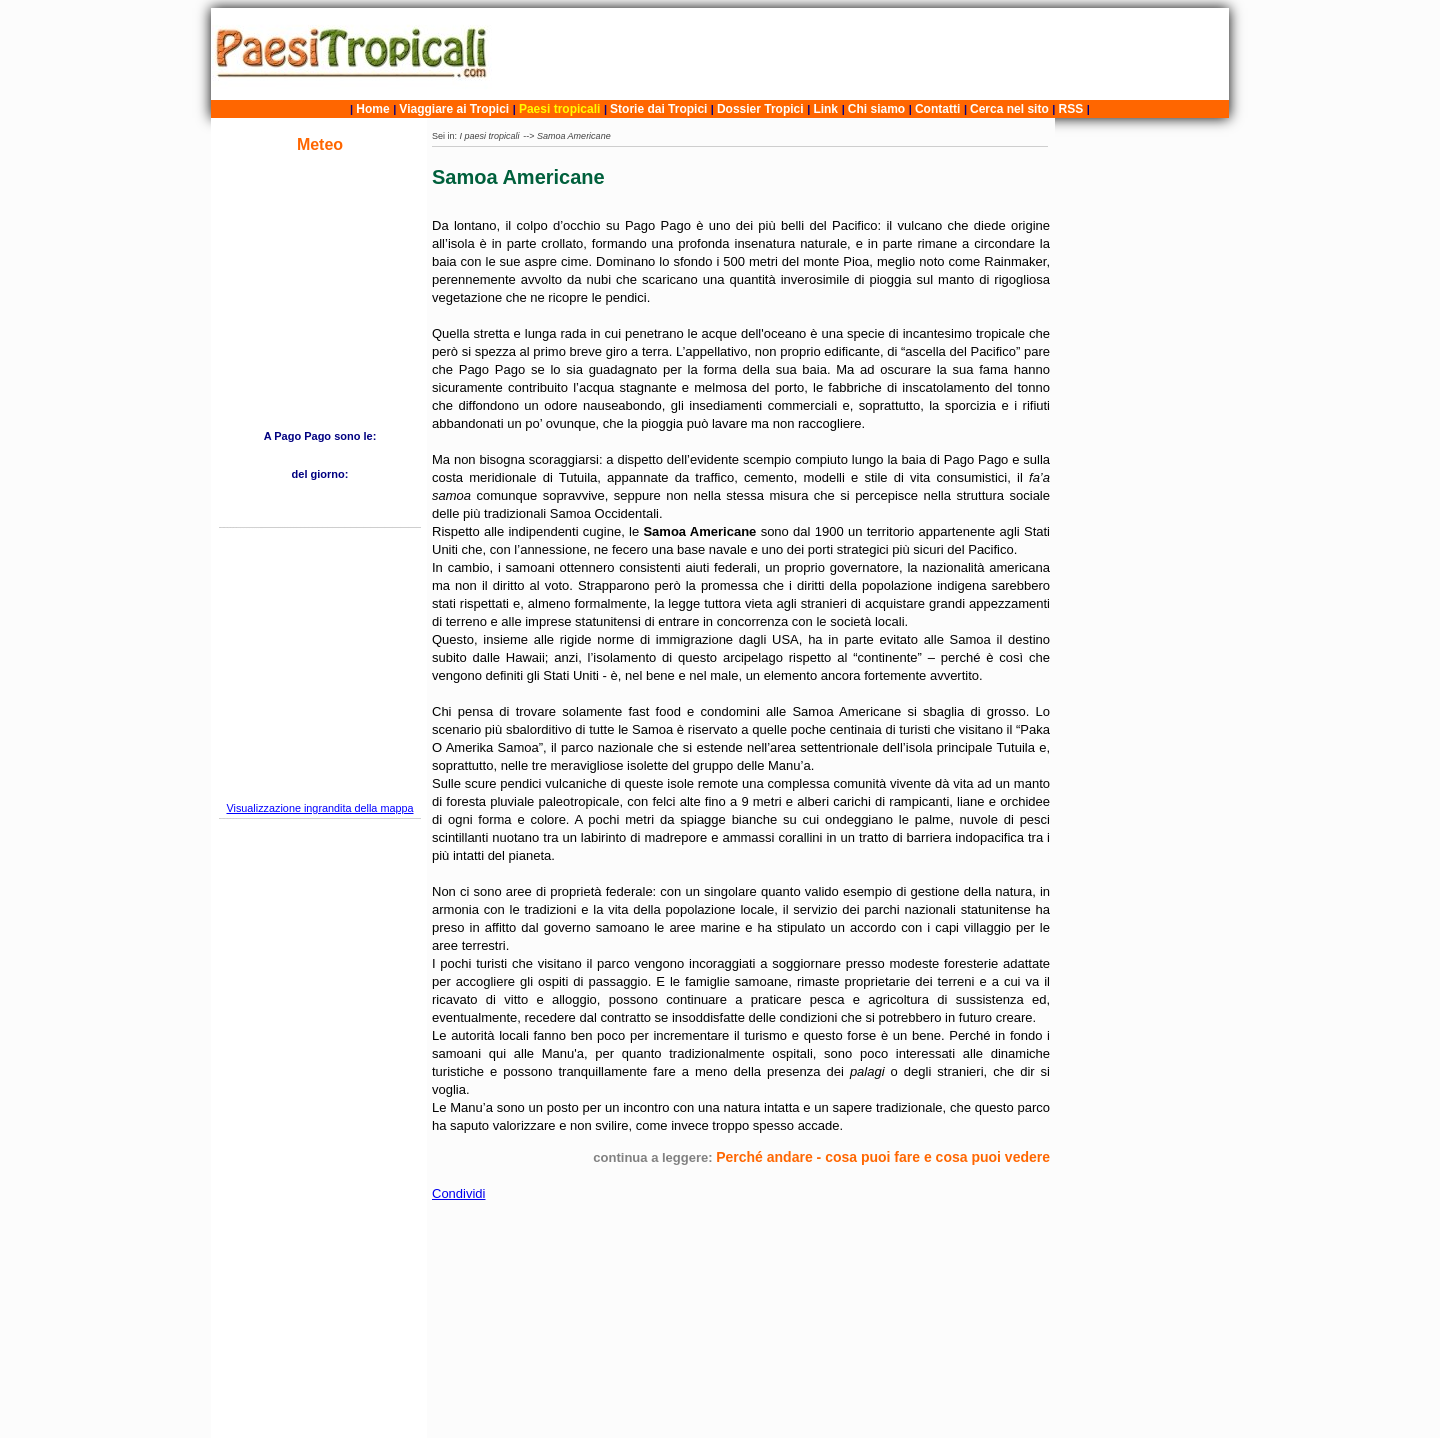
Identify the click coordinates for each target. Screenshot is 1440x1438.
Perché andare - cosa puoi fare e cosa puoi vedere (883, 1157)
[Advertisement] (863, 54)
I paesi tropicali (490, 136)
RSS (1071, 109)
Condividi (458, 1193)
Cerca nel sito (1009, 109)
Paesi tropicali (559, 109)
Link (825, 109)
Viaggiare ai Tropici (454, 109)
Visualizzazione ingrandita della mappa (319, 808)
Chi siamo (876, 109)
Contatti (937, 109)
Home (372, 109)
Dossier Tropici (760, 109)
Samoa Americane (574, 136)
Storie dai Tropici (660, 109)
